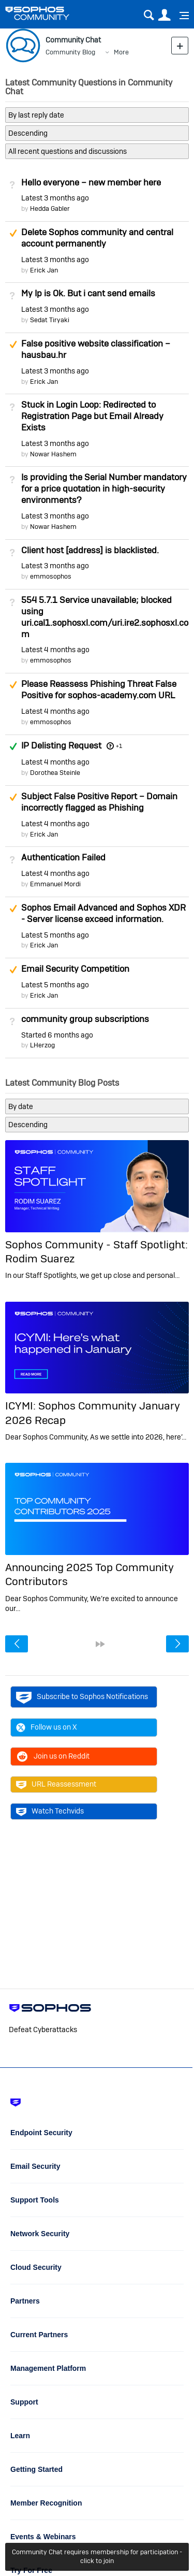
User (164, 15)
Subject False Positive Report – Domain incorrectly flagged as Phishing (99, 801)
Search (149, 15)
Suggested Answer (13, 233)
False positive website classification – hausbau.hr (95, 349)
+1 (119, 746)
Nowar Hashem (53, 454)
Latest (55, 198)
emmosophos (50, 576)
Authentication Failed (63, 857)
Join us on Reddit (52, 1756)
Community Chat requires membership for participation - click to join (97, 2556)
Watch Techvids (50, 1811)
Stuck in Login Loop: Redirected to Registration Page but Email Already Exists (92, 416)
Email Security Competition (75, 968)
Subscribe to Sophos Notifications (82, 1697)
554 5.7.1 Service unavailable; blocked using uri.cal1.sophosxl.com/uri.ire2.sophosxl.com (104, 616)
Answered (13, 746)
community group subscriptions (85, 1019)
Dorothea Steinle (55, 772)
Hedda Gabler (50, 208)
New (179, 45)
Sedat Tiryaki (49, 319)
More (121, 52)
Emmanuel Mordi (55, 884)
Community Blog (70, 52)
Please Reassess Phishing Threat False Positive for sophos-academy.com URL (98, 689)
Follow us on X (46, 1727)
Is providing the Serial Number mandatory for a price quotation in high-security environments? (104, 488)
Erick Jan (44, 270)
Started (57, 1035)
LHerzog (42, 1045)
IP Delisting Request (61, 745)
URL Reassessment (56, 1784)
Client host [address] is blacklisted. (90, 550)
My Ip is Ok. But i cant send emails (88, 293)
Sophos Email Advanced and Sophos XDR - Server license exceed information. (103, 913)
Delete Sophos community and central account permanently (97, 237)
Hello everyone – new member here (91, 182)
